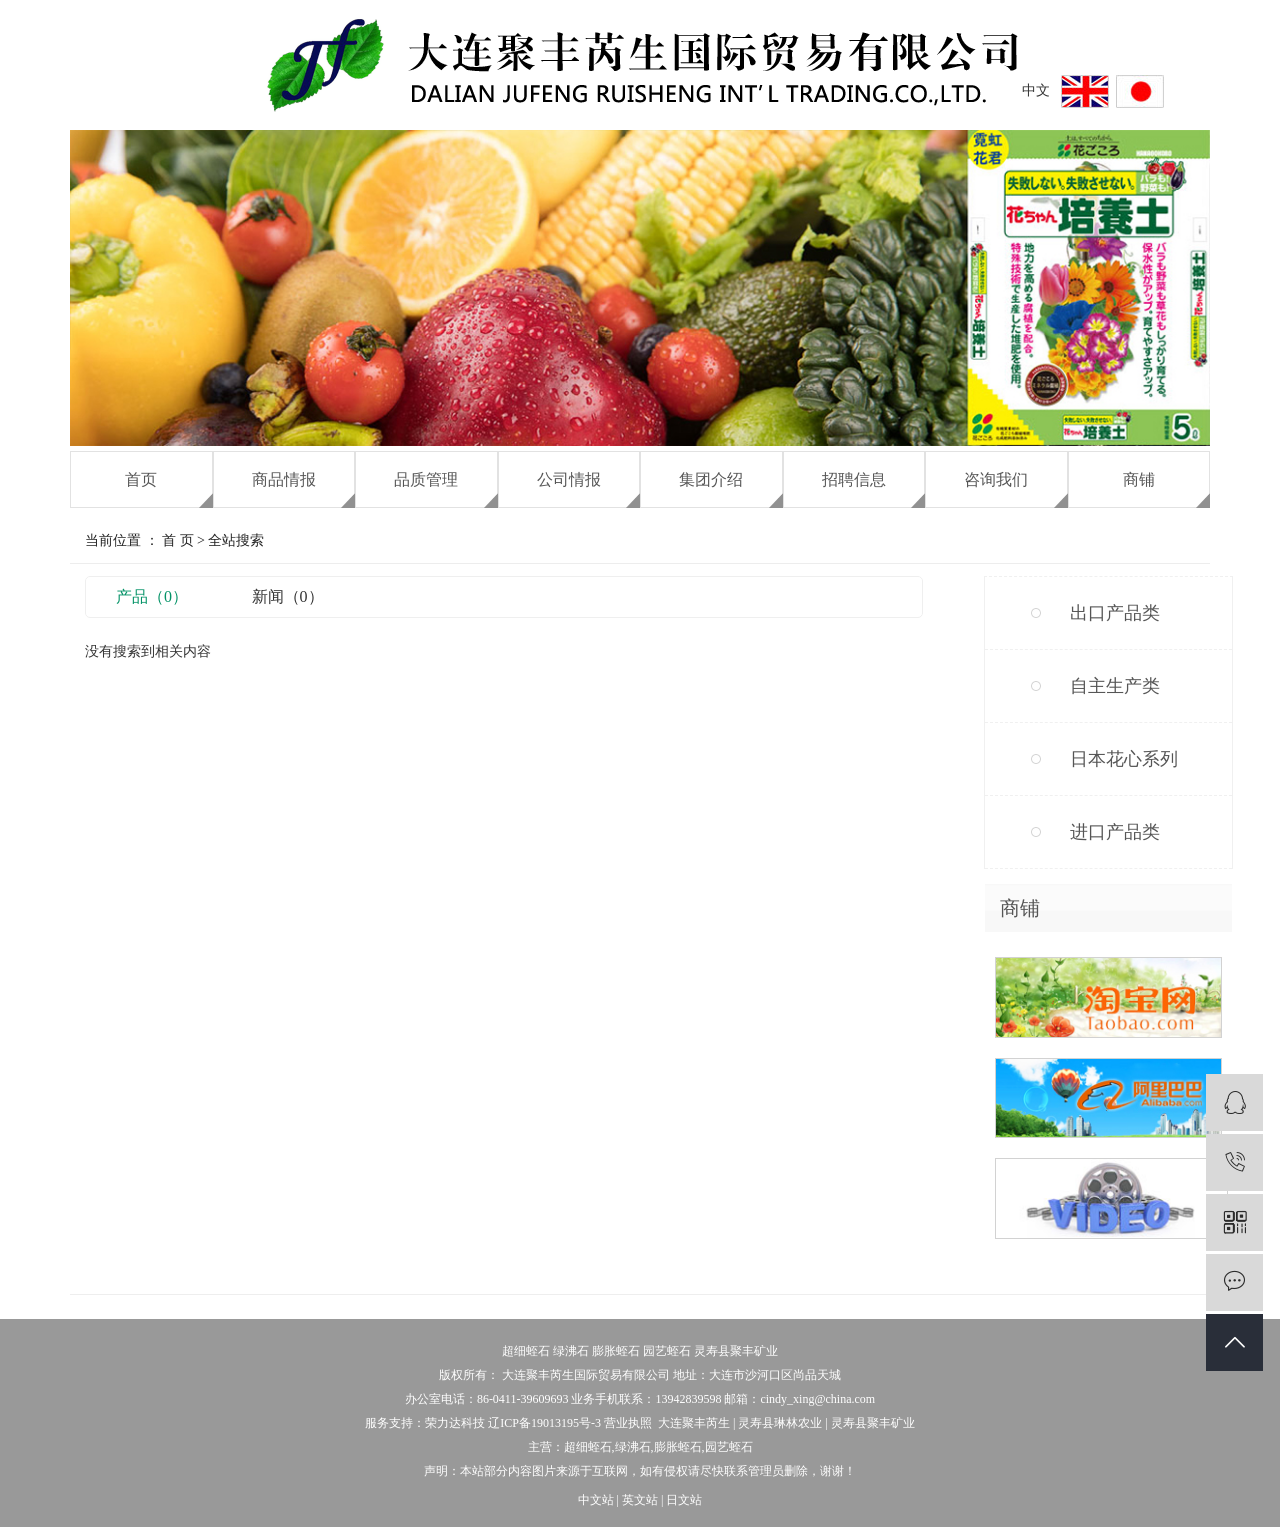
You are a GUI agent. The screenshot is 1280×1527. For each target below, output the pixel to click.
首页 (141, 479)
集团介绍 (711, 479)
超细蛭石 (526, 1351)
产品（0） (152, 596)
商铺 (1139, 479)
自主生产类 (1115, 686)
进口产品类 (1115, 832)
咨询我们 (996, 479)
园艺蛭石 (667, 1351)
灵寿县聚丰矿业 (736, 1351)
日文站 (684, 1500)
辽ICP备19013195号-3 (544, 1423)
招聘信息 (854, 479)
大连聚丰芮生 (694, 1423)
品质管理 (426, 479)
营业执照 (628, 1423)
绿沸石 (571, 1351)
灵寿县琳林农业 (780, 1423)
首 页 (178, 540)
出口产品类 (1115, 613)
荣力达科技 (455, 1423)
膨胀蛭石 (616, 1351)
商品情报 (284, 479)
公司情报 (569, 479)
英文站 (640, 1500)
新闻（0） (288, 596)
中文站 (596, 1500)
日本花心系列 (1124, 759)
